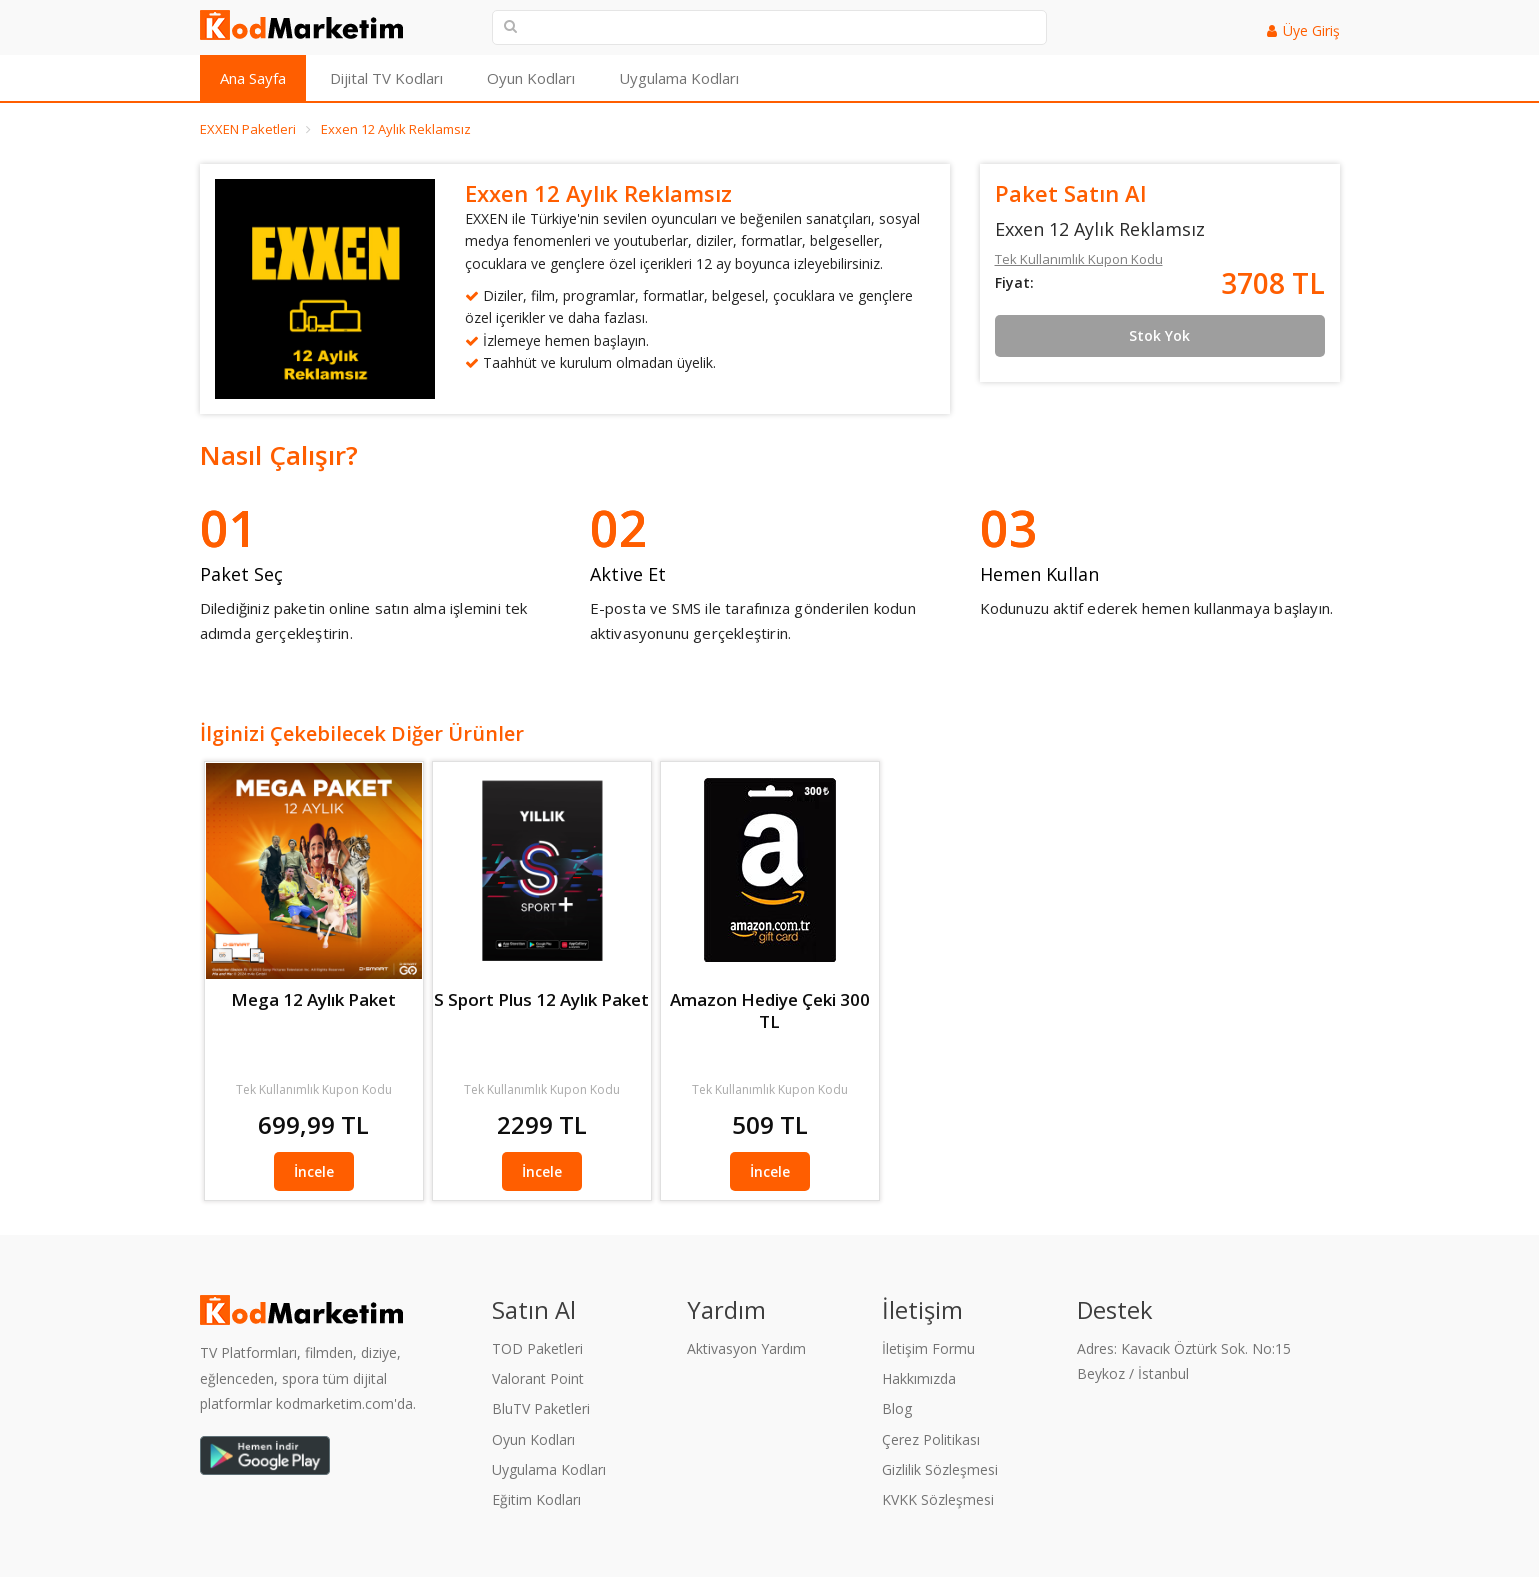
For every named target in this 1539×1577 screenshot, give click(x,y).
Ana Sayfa (253, 78)
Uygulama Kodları (679, 78)
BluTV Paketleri (541, 1408)
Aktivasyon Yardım (746, 1348)
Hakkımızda (919, 1378)
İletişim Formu (928, 1348)
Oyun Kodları (531, 78)
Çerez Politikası (931, 1439)
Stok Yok (1159, 335)
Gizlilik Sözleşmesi (940, 1469)
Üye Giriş (1311, 30)
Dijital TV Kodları (386, 78)
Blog (897, 1408)
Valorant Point (538, 1378)
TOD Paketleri (537, 1348)
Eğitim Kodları (536, 1499)
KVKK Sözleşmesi (938, 1499)
